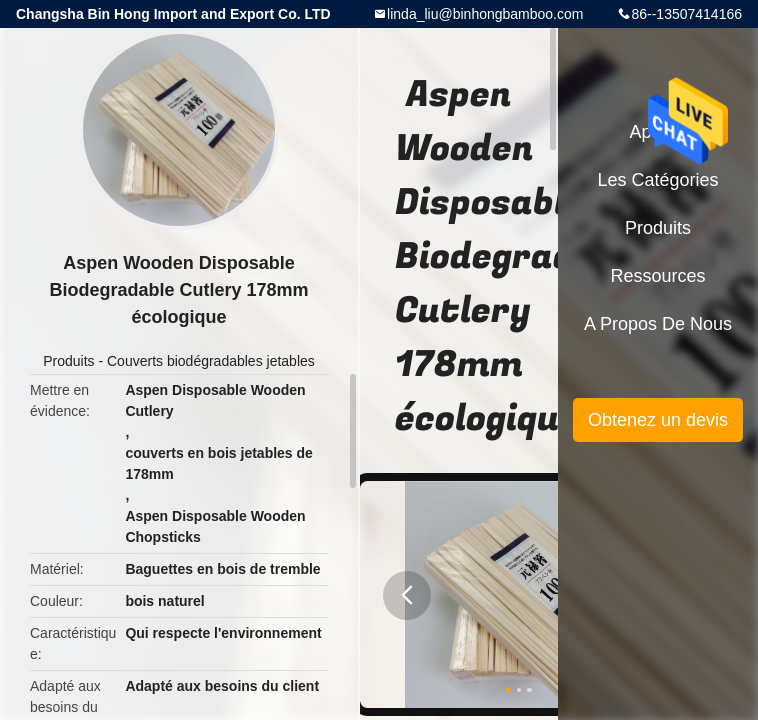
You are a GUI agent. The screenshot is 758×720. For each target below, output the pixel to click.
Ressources (657, 276)
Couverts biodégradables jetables (211, 361)
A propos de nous (658, 324)
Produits (68, 361)
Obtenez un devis (658, 420)
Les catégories (657, 180)
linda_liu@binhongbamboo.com (485, 14)
